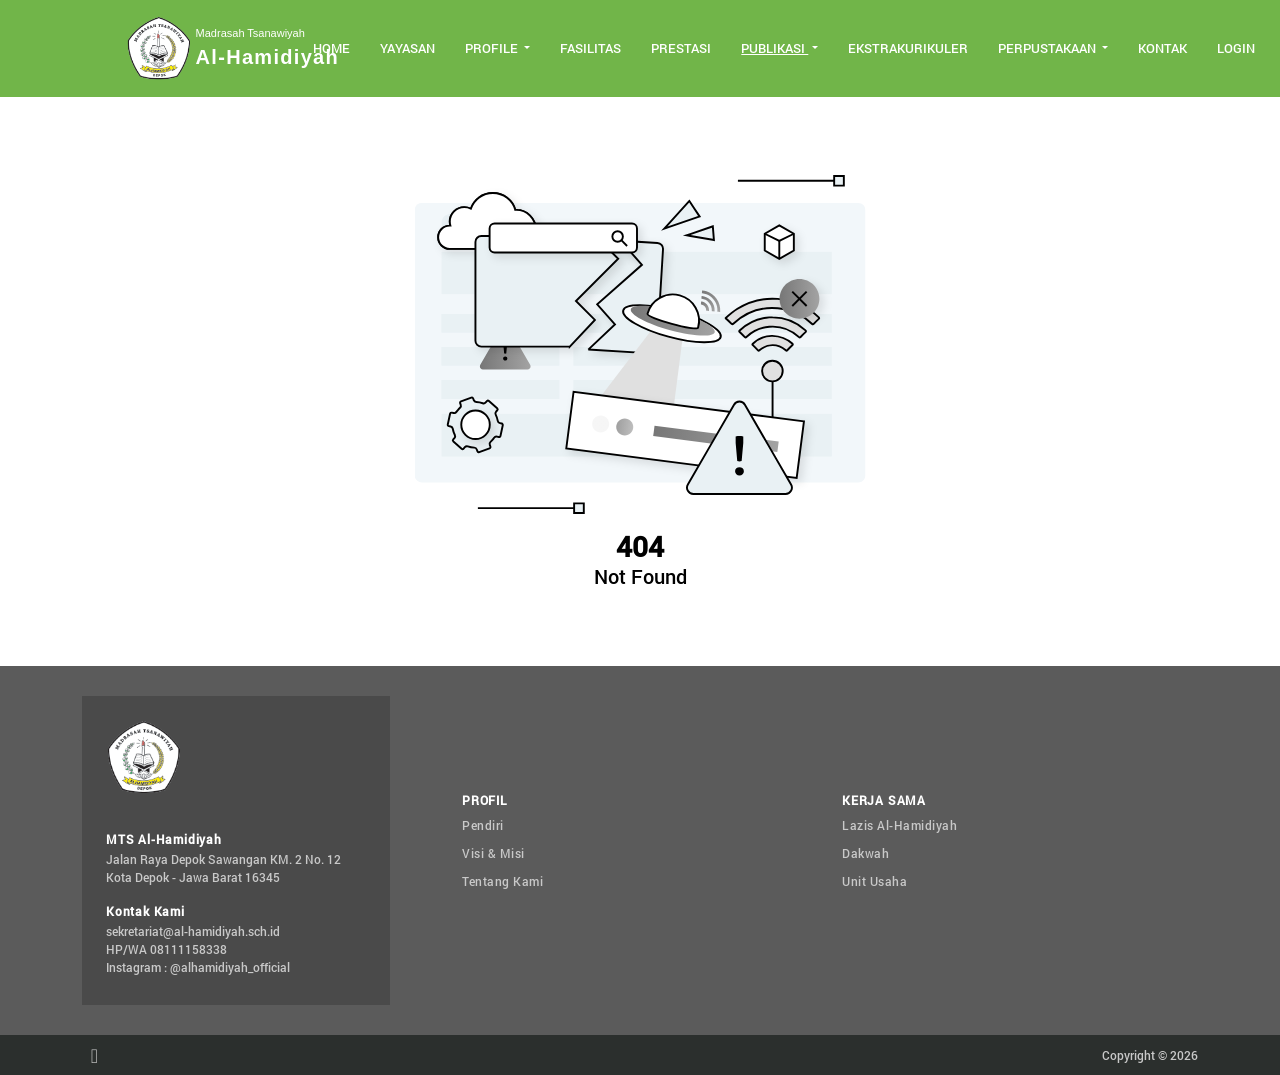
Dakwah (865, 853)
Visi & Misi (493, 853)
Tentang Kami (502, 881)
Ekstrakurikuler (908, 48)
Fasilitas (590, 48)
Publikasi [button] (774, 48)
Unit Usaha (874, 881)
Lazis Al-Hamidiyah (899, 825)
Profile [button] (493, 48)
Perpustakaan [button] (1048, 48)
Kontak (1162, 48)
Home (331, 48)
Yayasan (407, 48)
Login (1236, 48)
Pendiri (483, 825)
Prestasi (681, 48)
